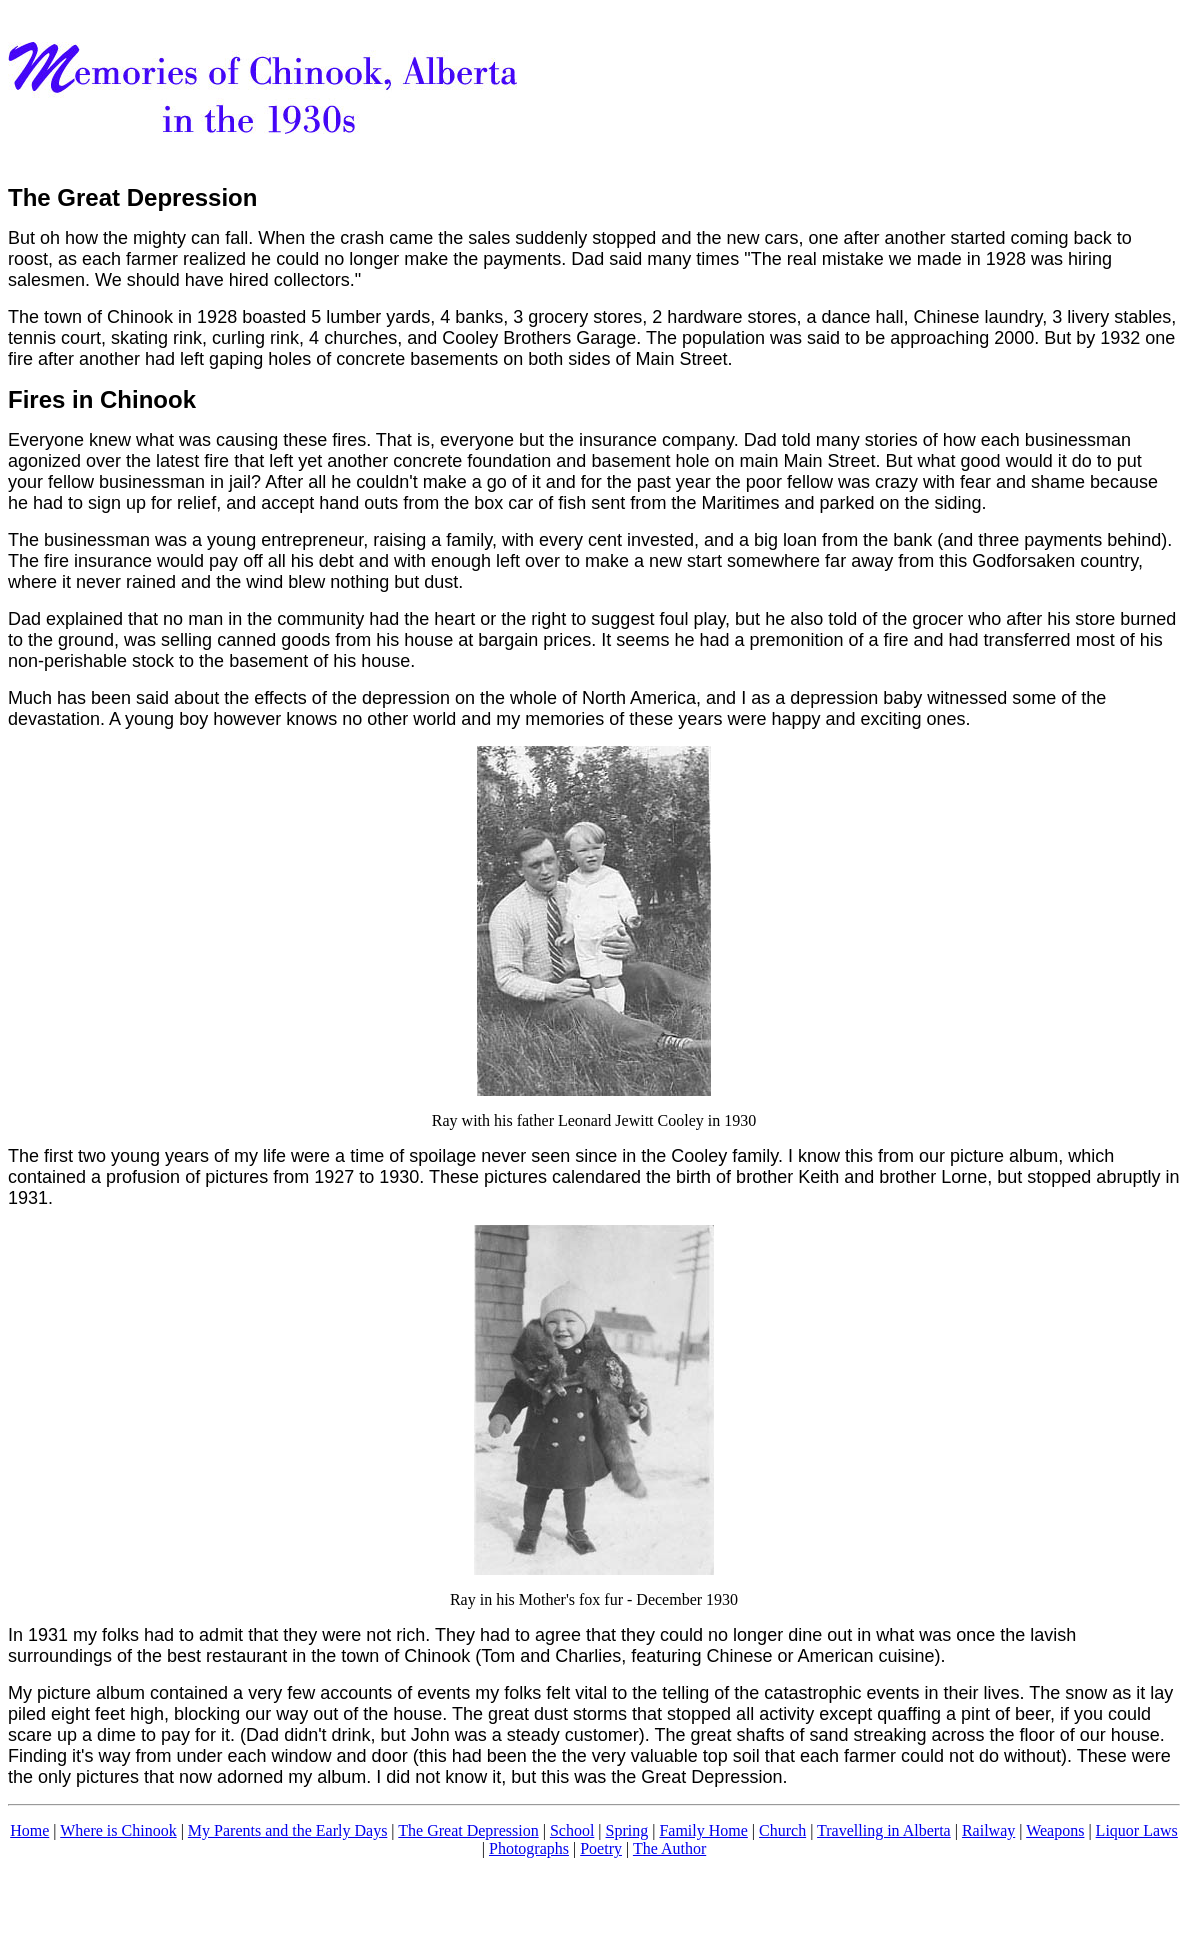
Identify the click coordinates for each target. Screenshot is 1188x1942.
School (572, 1830)
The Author (669, 1848)
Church (782, 1830)
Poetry (601, 1848)
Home (29, 1830)
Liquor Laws (1137, 1830)
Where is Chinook (118, 1830)
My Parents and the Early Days (288, 1830)
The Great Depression (468, 1830)
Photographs (529, 1848)
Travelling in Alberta (884, 1830)
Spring (627, 1830)
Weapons (1055, 1830)
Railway (988, 1830)
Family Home (703, 1830)
